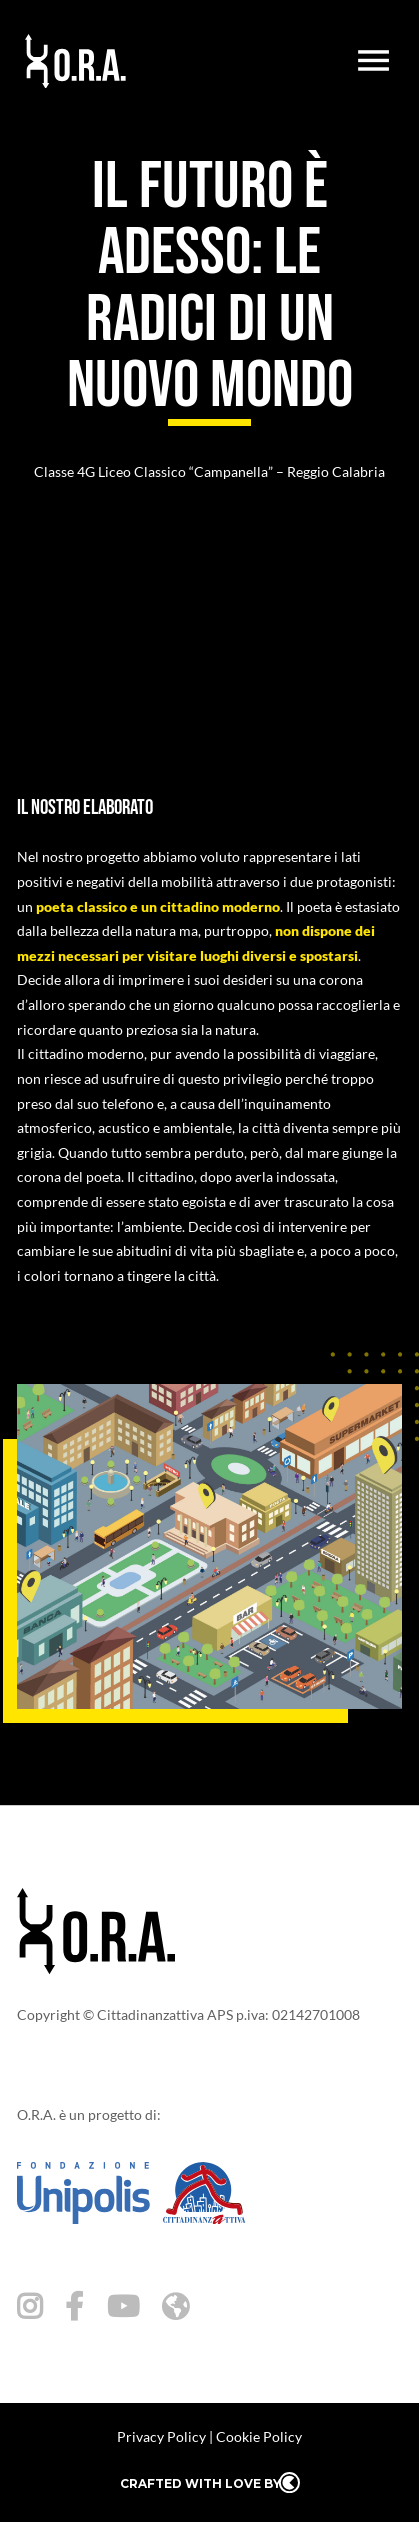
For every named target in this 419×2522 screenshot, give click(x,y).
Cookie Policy (259, 2436)
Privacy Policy (161, 2436)
